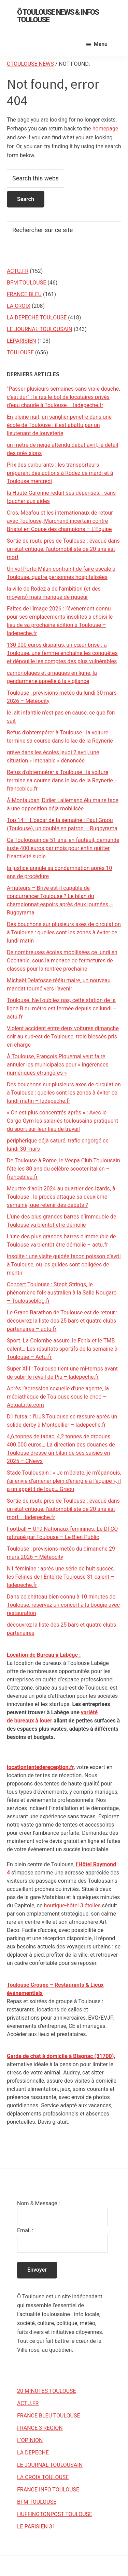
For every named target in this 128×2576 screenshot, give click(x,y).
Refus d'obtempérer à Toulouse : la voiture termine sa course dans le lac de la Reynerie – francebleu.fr (62, 780)
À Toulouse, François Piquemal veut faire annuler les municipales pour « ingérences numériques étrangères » (57, 1064)
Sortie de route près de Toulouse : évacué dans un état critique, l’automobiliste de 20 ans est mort (63, 549)
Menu (101, 44)
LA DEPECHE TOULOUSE (37, 317)
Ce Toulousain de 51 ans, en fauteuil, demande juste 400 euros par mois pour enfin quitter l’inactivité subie (63, 848)
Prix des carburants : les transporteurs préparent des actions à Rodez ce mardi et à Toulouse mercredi (60, 473)
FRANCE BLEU (24, 294)
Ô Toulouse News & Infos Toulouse (58, 16)
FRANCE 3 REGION (40, 2428)
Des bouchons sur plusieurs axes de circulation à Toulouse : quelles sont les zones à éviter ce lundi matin (64, 932)
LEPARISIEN (21, 341)
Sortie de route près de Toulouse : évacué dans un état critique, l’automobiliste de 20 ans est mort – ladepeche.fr (63, 1509)
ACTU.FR (17, 271)
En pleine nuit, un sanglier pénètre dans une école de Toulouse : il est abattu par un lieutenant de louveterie (59, 425)
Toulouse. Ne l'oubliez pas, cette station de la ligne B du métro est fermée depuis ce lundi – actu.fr (61, 1008)
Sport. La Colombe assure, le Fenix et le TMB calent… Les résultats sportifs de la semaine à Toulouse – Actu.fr (62, 1348)
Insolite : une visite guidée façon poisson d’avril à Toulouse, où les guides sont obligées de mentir (64, 1264)
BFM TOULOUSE (26, 282)
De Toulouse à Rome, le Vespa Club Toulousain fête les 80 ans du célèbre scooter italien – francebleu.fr (63, 1168)
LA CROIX (18, 306)
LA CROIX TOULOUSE (43, 2477)
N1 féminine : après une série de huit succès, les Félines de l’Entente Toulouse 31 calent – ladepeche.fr (61, 1576)
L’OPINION (30, 2440)
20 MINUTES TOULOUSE (46, 2391)
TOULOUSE (20, 352)
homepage (105, 128)
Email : (25, 2230)
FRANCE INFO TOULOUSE (48, 2489)
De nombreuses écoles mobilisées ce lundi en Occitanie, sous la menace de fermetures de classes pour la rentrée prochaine (62, 960)
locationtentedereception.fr (40, 1767)
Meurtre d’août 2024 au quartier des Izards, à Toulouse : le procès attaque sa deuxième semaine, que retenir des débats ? (61, 1196)
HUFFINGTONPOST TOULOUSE (54, 2514)
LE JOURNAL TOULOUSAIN (39, 329)
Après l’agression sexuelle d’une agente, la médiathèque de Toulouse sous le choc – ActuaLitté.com (58, 1396)
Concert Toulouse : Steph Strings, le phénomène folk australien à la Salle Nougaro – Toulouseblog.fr (62, 1292)
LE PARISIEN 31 (36, 2526)
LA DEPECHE (33, 2452)
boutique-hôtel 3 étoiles (72, 1905)
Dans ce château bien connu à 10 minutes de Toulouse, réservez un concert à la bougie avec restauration (63, 1604)
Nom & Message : (38, 2203)
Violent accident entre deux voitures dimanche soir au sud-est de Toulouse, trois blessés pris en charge (63, 1036)
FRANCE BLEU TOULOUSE (48, 2415)
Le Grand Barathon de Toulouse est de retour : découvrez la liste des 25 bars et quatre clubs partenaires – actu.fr (62, 1320)
